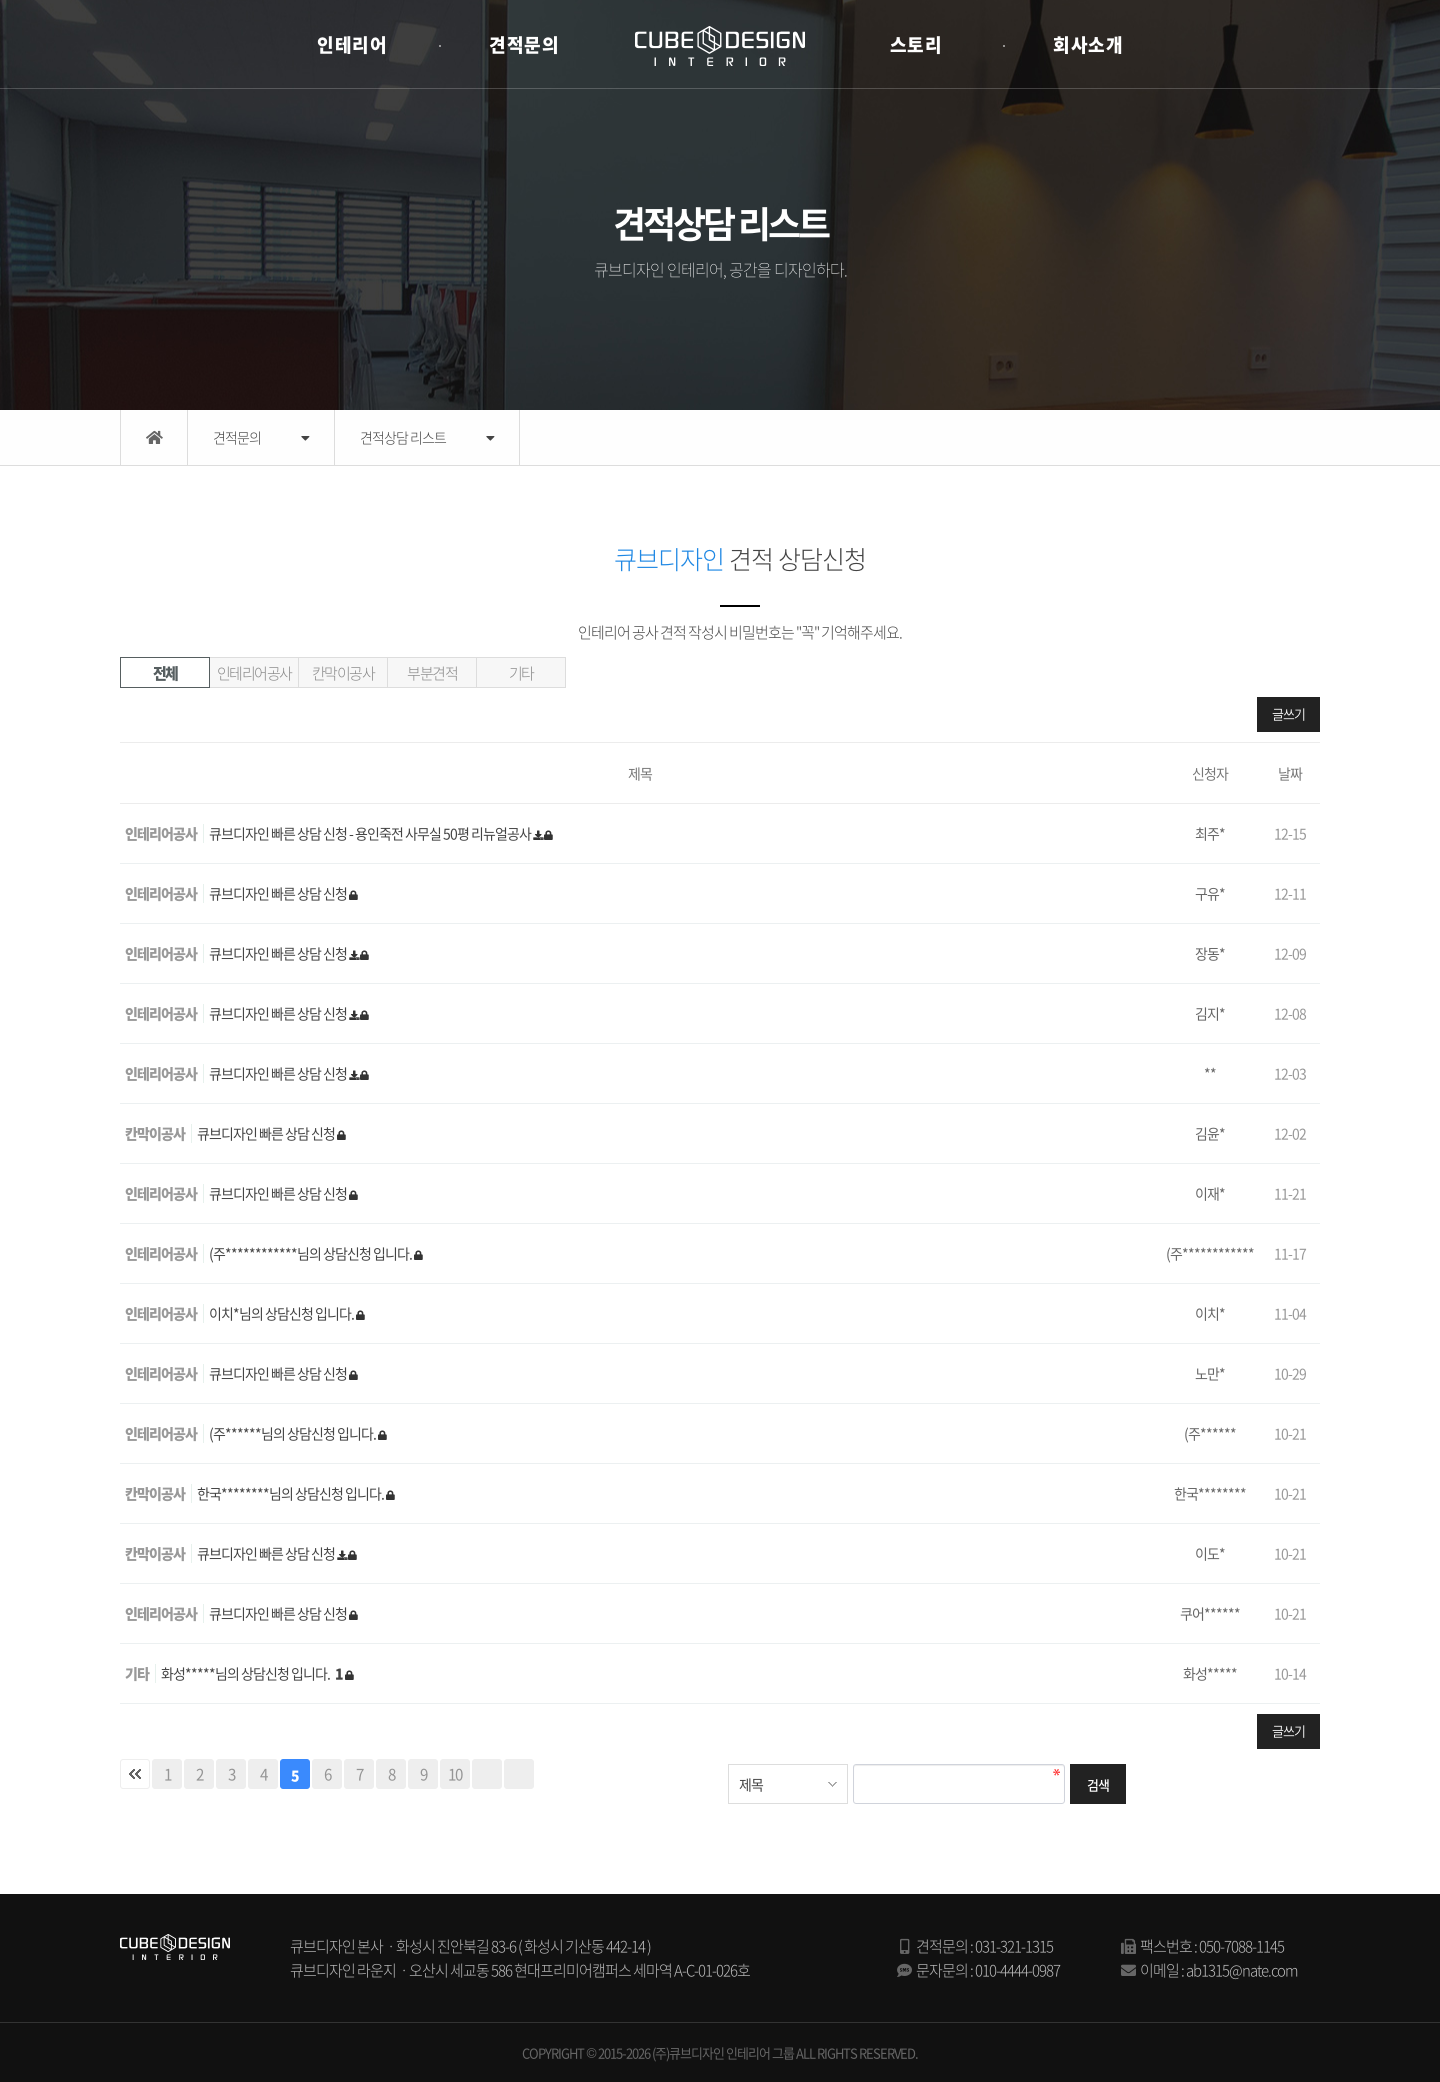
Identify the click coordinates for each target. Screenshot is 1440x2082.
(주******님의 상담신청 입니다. (293, 1433)
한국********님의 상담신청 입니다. (291, 1493)
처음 (135, 1774)
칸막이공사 (343, 673)
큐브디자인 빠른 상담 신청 (279, 893)
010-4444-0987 (1017, 1970)
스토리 (916, 44)
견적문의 (524, 44)
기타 (521, 673)
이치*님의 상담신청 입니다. (282, 1313)
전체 (165, 673)
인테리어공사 (254, 673)
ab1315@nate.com (1242, 1970)
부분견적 (432, 673)
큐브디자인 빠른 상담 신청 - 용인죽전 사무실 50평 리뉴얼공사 (371, 833)
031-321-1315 (1014, 1946)
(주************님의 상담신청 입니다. (311, 1253)
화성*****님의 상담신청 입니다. (253, 1673)
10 (455, 1773)
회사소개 (1088, 44)
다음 (487, 1774)
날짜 (1290, 773)
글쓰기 (1288, 713)
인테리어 (352, 44)
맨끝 (519, 1774)
